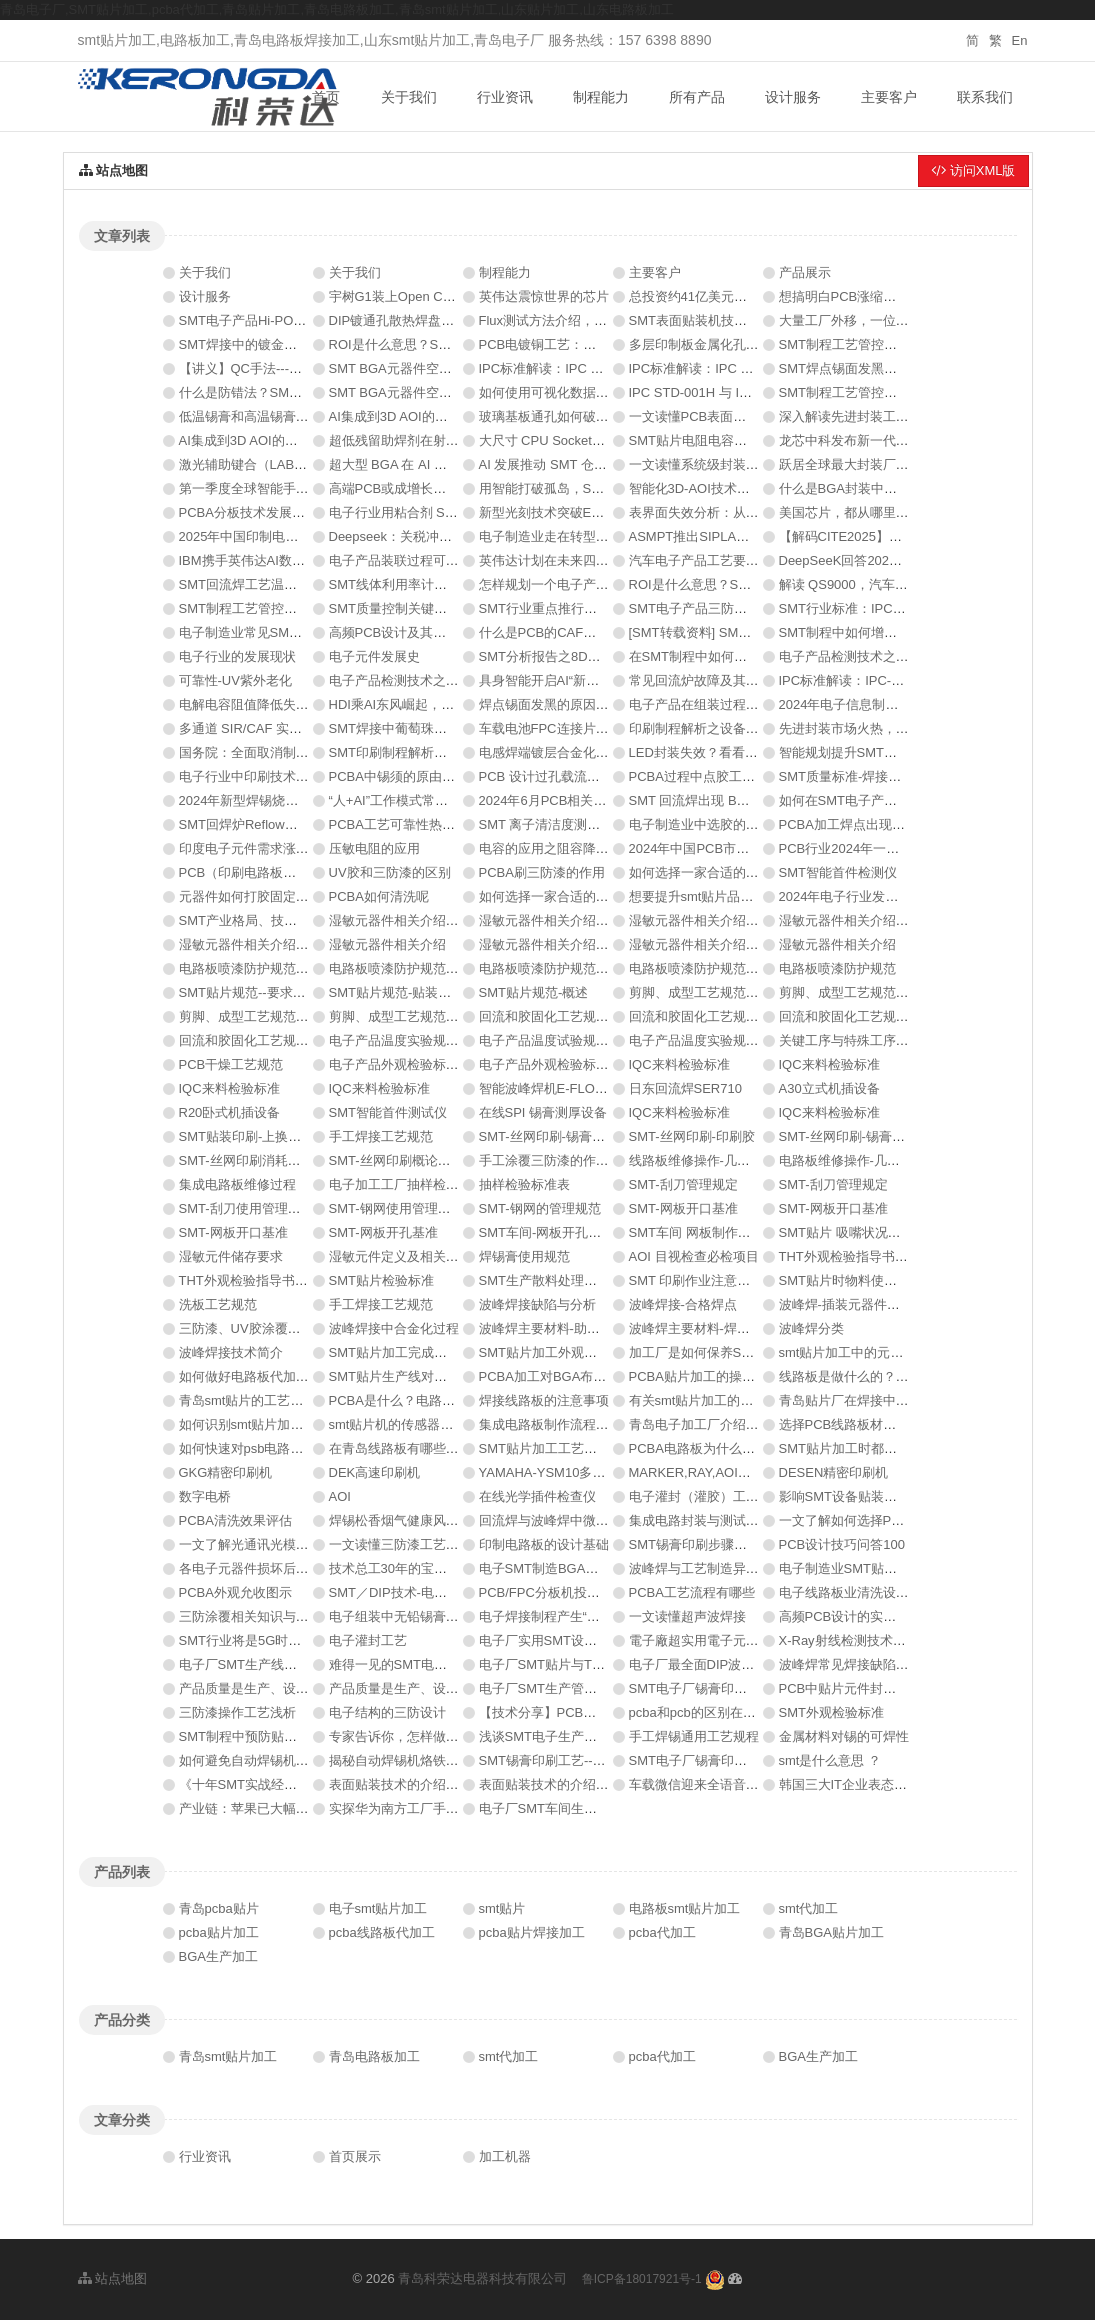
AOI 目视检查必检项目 (694, 1256)
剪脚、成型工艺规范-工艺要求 (265, 1016)
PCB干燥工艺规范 (231, 1064)
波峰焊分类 (811, 1328)
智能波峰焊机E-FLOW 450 (556, 1088)
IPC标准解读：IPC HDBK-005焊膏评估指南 (605, 368)
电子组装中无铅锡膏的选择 (407, 1616)
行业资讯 (505, 97)
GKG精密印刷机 (226, 1472)
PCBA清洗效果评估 (235, 1520)
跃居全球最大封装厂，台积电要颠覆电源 (896, 464)
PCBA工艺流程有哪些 (692, 1592)
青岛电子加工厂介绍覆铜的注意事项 (733, 1424)
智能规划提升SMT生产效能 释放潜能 (885, 752)
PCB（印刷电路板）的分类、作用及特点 (296, 872)
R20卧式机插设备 (230, 1112)
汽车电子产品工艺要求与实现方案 (726, 560)
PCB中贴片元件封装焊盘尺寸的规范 (883, 1688)
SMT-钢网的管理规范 (540, 1208)
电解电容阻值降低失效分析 (257, 704)
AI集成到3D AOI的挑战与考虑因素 (427, 416)
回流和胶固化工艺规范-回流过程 (272, 1040)
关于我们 (409, 97)
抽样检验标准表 (524, 1184)
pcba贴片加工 (219, 1932)
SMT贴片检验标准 (381, 1280)
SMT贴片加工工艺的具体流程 (564, 1448)
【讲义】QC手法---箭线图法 (260, 368)
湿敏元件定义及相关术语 (400, 1256)
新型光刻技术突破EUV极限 (557, 512)
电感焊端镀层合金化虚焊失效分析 (576, 752)
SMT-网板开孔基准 (383, 1232)
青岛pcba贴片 (219, 1908)
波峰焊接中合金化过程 (394, 1328)
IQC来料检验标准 (679, 1064)
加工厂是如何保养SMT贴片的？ (720, 1352)
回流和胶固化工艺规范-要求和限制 (578, 1016)
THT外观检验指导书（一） (256, 1280)
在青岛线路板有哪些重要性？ (413, 1448)
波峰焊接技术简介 (231, 1352)
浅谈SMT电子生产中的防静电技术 (577, 1736)
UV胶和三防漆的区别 (390, 872)
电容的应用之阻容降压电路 (557, 848)
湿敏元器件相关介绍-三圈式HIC (270, 944)
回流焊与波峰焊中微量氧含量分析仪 (583, 1520)
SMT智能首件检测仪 (838, 872)
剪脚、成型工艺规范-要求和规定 (872, 992)
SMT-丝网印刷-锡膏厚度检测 (561, 1136)
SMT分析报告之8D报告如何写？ (572, 656)
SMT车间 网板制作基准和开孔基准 (729, 1232)
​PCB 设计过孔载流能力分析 (559, 776)
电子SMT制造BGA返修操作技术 (571, 1568)
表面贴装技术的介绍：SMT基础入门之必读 (603, 1784)
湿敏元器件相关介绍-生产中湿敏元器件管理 (454, 920)
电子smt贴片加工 (378, 1908)
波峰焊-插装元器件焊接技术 (859, 1304)
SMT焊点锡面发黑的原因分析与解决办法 (896, 368)
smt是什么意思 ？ (830, 1760)
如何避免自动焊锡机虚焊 (250, 1760)
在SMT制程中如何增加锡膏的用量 (727, 656)
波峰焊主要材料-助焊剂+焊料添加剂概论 (595, 1328)
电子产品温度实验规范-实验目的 (722, 1040)
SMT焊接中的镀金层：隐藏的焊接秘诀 (290, 344)
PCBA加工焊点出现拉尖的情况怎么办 (887, 824)
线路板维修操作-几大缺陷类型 (715, 1160)
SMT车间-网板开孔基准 (547, 1232)
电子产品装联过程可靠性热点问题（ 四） (448, 560)
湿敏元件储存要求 (231, 1256)
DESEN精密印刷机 (834, 1472)
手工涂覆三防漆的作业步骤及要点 (576, 1160)
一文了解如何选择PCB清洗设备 (870, 1520)
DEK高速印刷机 (375, 1472)
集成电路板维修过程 (237, 1184)
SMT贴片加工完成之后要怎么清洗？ (433, 1352)
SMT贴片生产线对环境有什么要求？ (433, 1376)
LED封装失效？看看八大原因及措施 (732, 752)
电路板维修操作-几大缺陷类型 (865, 1160)
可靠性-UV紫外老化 (235, 680)
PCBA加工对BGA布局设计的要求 (575, 1376)
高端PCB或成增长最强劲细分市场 (427, 488)
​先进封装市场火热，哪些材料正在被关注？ (902, 728)
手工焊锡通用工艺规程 (694, 1736)
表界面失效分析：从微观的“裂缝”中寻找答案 (757, 512)
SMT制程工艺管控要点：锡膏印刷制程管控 (903, 392)
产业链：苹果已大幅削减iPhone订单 (283, 1808)
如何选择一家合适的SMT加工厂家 (577, 896)
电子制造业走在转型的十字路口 (570, 536)
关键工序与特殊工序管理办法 (863, 1040)
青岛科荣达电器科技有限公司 (482, 2278)
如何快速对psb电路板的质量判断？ (280, 1448)
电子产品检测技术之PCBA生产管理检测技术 (907, 656)
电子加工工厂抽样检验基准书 (413, 1184)
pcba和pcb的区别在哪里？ (705, 1712)
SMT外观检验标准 (831, 1712)
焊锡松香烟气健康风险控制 (407, 1520)
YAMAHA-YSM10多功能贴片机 (568, 1472)
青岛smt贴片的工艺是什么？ (261, 1400)
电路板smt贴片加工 (685, 1908)
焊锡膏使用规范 (524, 1256)
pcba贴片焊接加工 (532, 1932)
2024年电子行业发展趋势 (852, 896)
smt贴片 (502, 1908)
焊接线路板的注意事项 (544, 1400)
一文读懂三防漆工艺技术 (400, 1544)
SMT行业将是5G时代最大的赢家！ (279, 1640)
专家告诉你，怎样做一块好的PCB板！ (440, 1736)
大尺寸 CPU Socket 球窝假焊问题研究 (589, 440)
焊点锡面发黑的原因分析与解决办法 (583, 704)
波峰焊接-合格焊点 (683, 1304)
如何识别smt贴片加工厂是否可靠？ (280, 1424)
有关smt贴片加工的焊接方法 (711, 1400)
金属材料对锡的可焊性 (844, 1736)
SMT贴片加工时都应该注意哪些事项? (887, 1448)
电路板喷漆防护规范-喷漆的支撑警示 (585, 968)
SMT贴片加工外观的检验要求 (564, 1352)
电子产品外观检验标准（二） (413, 1064)
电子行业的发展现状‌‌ (237, 656)
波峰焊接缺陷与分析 (537, 1304)
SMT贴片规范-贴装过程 (397, 992)
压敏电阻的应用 (374, 848)
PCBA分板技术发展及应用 (255, 512)
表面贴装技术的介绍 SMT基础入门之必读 (448, 1784)
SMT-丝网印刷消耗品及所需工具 (272, 1160)
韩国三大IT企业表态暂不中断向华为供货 (895, 1784)
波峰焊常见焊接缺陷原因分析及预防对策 (896, 1664)
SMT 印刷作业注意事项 (696, 1280)
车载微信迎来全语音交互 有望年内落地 (741, 1784)
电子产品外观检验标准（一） (563, 1064)
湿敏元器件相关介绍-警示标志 (565, 944)
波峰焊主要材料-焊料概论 (702, 1328)
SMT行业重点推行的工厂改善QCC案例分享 (604, 608)
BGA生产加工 (218, 1956)
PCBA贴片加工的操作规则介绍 (718, 1376)
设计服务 (793, 97)
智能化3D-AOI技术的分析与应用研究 (735, 488)
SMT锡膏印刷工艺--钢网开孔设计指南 (588, 1760)
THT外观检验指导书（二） (856, 1256)
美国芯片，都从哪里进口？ (857, 512)
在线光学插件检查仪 (537, 1496)
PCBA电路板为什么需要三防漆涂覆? (735, 1448)
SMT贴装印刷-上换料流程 (253, 1136)
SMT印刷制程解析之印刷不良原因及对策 (446, 752)
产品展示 (805, 272)
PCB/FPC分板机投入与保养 (559, 1592)
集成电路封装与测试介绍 (700, 1520)
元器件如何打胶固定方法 (250, 896)
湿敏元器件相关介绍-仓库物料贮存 (578, 920)
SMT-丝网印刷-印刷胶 (692, 1136)
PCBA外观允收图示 (235, 1592)
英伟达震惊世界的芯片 (544, 296)
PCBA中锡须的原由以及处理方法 (424, 776)
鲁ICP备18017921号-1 (642, 2279)
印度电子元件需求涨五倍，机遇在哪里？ (296, 848)
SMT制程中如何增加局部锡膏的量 (877, 632)
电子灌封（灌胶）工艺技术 (707, 1496)
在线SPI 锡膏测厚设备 (543, 1112)
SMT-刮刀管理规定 (683, 1184)
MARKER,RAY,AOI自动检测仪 (716, 1472)
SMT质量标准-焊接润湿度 (853, 776)
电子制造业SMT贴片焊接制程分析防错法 (896, 1568)
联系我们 (985, 97)
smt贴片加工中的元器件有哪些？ (874, 1352)
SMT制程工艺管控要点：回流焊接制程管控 (903, 344)
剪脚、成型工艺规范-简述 (402, 1016)
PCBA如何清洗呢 (379, 896)
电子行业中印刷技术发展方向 (263, 776)
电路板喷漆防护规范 (837, 968)
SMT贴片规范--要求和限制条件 (268, 992)
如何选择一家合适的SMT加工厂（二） (740, 872)
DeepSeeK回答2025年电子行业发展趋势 (896, 560)
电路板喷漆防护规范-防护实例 (715, 968)
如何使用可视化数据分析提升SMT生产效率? (607, 392)
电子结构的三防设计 (387, 1712)
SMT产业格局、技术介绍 (251, 920)
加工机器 (505, 2156)
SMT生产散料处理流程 (544, 1280)
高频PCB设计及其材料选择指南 (420, 632)
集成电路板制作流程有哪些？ (563, 1424)
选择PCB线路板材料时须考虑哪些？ (883, 1424)
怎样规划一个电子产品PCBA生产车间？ (594, 584)
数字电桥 (205, 1496)
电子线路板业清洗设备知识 (857, 1592)
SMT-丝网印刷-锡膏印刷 (848, 1136)
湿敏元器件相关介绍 (387, 944)
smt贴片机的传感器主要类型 (411, 1424)
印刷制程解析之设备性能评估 (713, 728)
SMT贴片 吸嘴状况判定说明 (859, 1232)
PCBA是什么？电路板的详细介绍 (424, 1400)
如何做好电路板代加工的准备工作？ (283, 1376)
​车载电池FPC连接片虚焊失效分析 (576, 728)
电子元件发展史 (374, 656)
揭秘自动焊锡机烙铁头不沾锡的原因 (433, 1760)
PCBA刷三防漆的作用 (542, 872)
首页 (326, 97)
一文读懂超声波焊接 (687, 1616)
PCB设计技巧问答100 (842, 1544)
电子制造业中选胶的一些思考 (713, 824)
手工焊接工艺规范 (381, 1136)
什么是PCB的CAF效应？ (551, 632)
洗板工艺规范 (218, 1304)
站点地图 (113, 2278)
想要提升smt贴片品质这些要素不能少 (737, 896)
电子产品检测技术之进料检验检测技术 (439, 680)
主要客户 (889, 97)
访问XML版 (973, 170)
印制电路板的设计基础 (544, 1544)
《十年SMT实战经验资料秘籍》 (270, 1784)
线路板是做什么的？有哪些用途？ (876, 1376)
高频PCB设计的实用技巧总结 (864, 1616)
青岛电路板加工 (374, 2056)
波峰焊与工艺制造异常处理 (707, 1568)
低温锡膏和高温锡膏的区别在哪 (270, 416)
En (1020, 40)
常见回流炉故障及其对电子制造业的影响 (746, 680)
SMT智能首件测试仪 (388, 1112)
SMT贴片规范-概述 (534, 992)
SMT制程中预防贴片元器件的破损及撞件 (296, 1736)
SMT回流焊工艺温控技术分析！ (270, 584)
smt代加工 (809, 1908)
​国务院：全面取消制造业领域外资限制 (289, 752)
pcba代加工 (662, 1932)
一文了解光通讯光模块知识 (257, 1544)
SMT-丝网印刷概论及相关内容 (416, 1160)
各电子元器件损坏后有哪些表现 (270, 1568)
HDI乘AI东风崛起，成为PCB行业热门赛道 (450, 704)
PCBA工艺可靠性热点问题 (405, 824)
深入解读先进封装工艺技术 (857, 416)
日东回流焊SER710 (685, 1088)
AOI (340, 1496)
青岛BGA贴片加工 (831, 1932)
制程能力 (601, 97)
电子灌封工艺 (368, 1640)
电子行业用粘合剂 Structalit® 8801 (429, 512)
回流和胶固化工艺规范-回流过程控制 (735, 1016)
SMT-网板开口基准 (683, 1208)
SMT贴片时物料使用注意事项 (864, 1280)
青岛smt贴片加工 (228, 2056)
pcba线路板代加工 (382, 1932)
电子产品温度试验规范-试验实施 (572, 1040)
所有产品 (697, 97)
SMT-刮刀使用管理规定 (246, 1208)
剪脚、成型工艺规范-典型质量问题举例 (741, 992)
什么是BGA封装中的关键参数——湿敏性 (896, 488)
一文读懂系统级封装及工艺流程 (720, 464)
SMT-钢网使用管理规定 (396, 1208)
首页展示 (355, 2156)
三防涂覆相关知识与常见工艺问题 (276, 1616)
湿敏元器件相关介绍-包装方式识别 (728, 944)
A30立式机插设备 (829, 1088)
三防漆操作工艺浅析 (237, 1712)
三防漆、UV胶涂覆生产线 (253, 1328)
